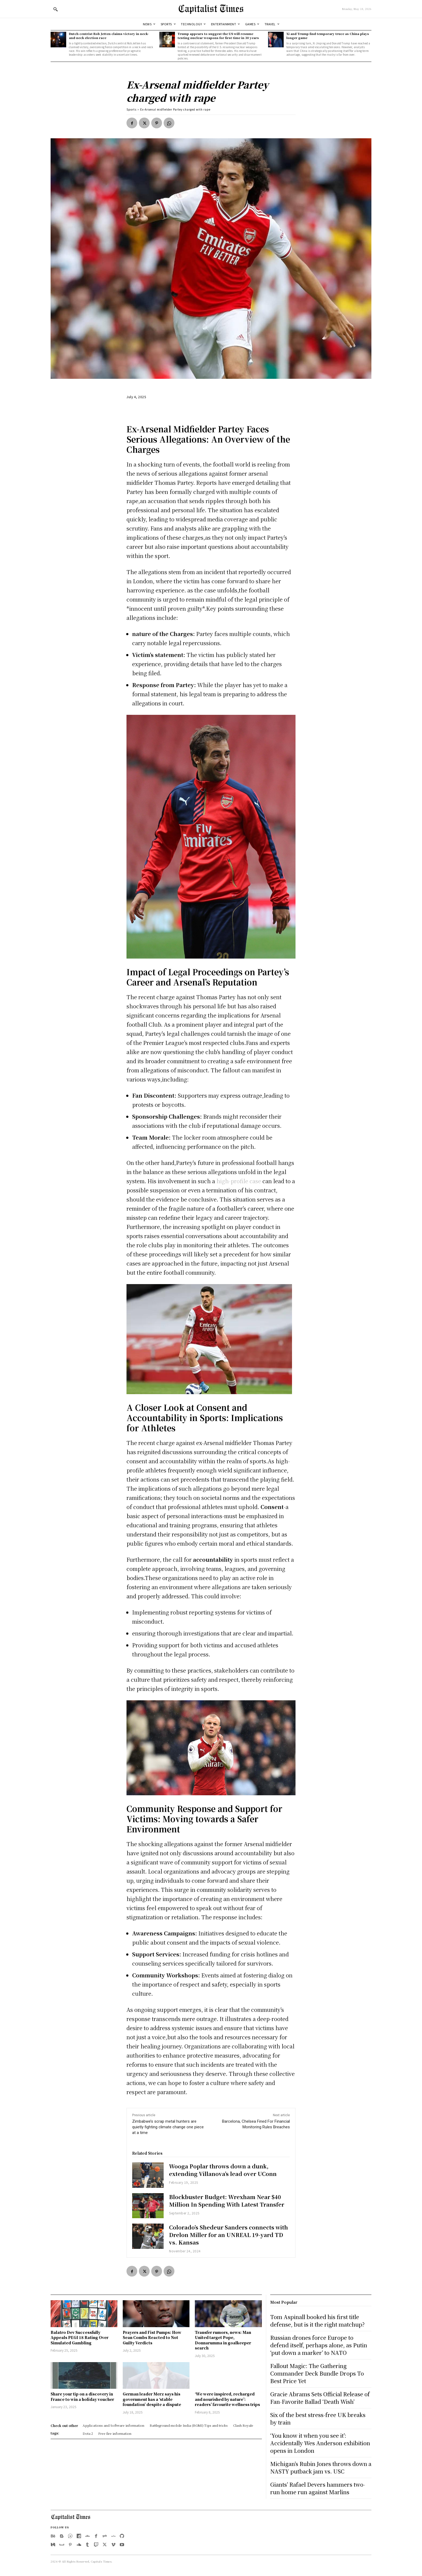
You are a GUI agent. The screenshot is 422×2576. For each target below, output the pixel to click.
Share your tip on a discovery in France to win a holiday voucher (82, 2396)
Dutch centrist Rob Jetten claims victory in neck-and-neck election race (109, 35)
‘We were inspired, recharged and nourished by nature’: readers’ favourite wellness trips (227, 2399)
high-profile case (238, 1181)
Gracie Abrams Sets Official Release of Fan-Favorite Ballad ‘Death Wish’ (320, 2397)
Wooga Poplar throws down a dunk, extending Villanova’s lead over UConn (223, 2170)
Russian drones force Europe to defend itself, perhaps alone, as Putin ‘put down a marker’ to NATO (318, 2345)
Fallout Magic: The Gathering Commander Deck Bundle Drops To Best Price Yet (317, 2373)
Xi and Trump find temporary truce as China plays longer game (327, 35)
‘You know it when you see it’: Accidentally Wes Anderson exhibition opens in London (320, 2443)
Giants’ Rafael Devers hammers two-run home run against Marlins (317, 2488)
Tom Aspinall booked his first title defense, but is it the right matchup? (317, 2320)
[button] (55, 9)
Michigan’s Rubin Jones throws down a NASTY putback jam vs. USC (320, 2467)
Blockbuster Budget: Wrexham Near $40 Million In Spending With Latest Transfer (226, 2200)
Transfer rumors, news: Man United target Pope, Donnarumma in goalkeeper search (223, 2340)
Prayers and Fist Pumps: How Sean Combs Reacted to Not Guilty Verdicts (152, 2337)
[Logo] (211, 9)
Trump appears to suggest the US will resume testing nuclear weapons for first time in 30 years (218, 35)
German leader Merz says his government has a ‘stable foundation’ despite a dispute (152, 2399)
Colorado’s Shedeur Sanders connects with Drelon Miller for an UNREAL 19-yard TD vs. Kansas (228, 2234)
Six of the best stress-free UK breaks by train (317, 2418)
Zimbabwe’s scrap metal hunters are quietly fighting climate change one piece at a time (168, 2127)
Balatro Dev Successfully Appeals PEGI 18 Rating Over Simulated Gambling (79, 2337)
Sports (131, 109)
